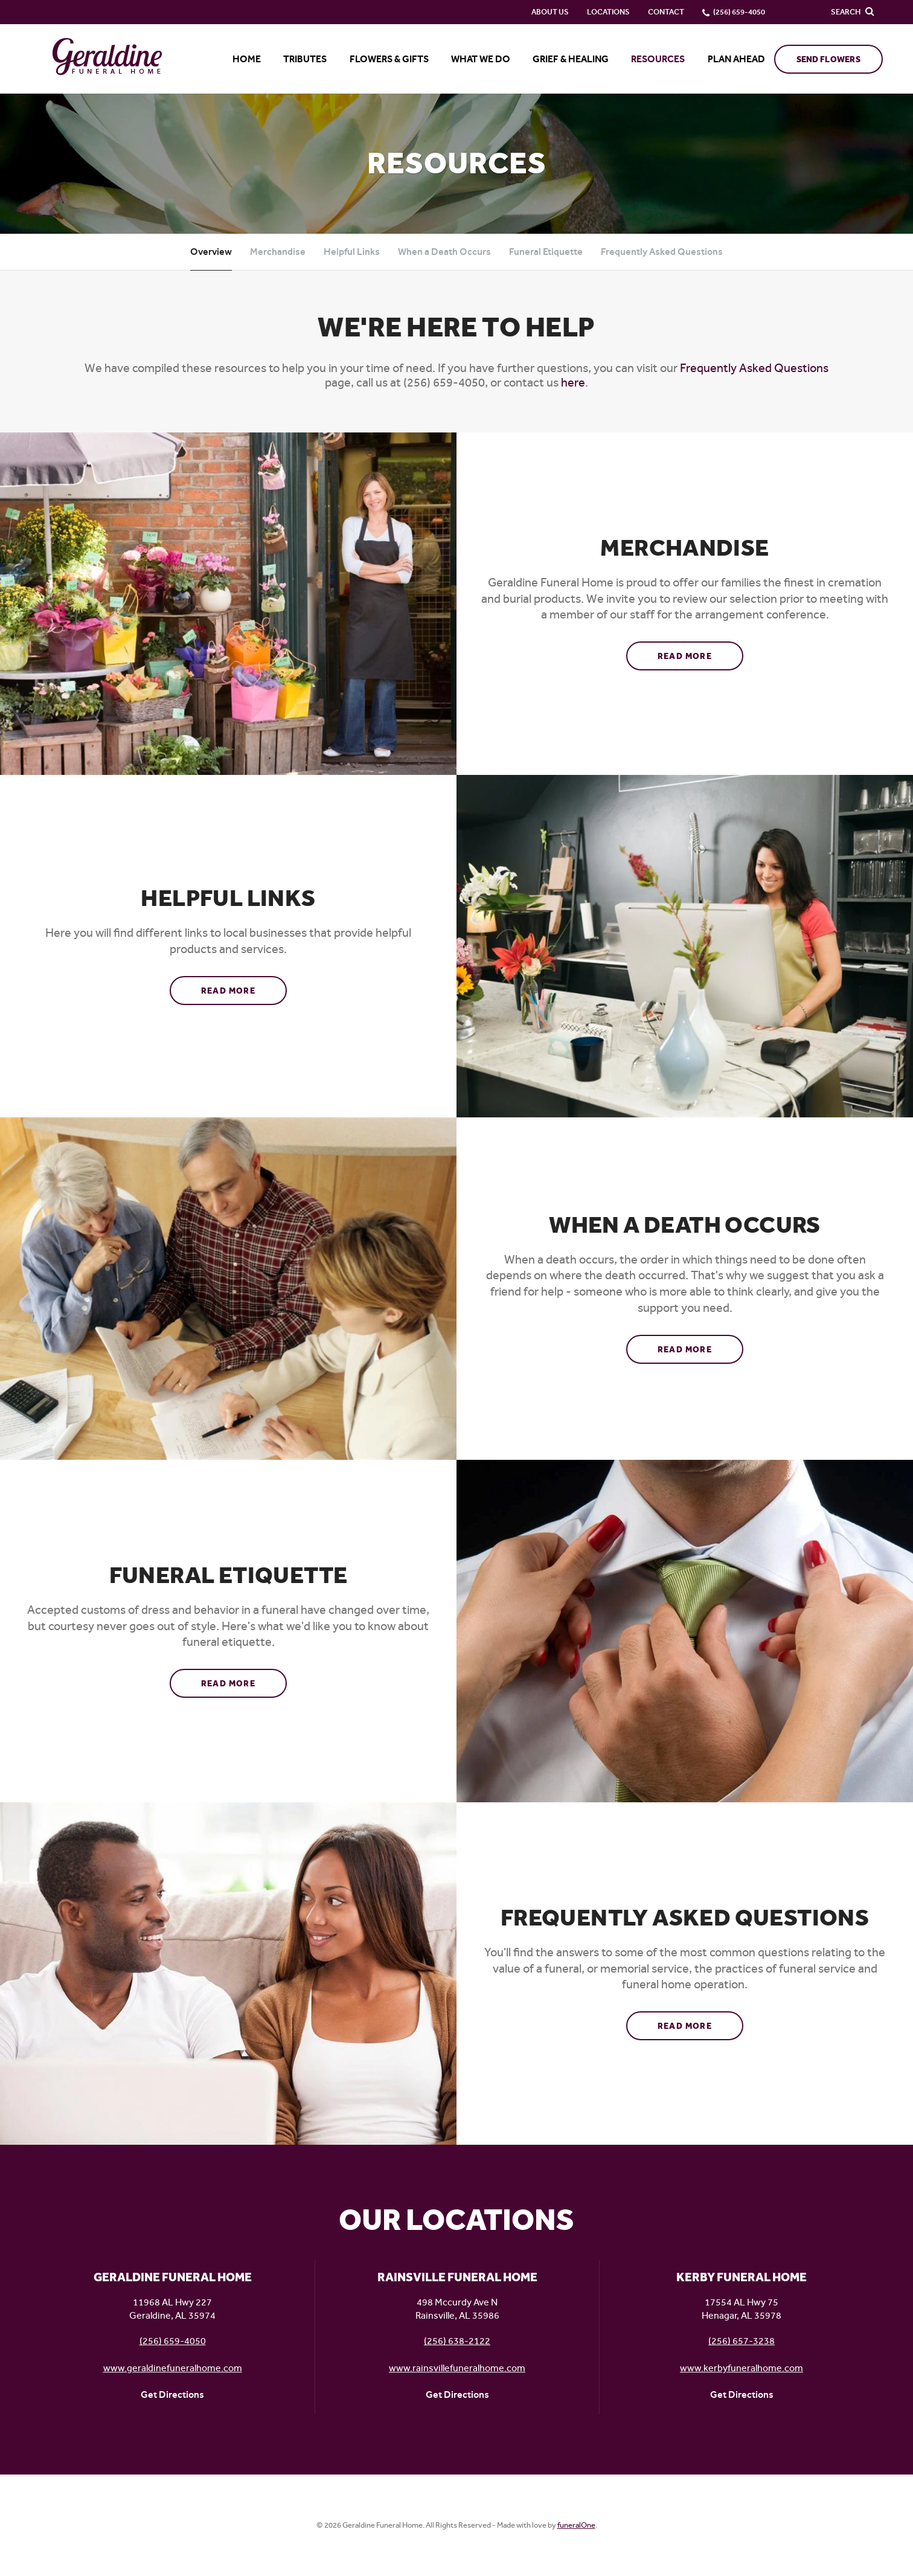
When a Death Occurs (444, 251)
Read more (701, 651)
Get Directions (172, 2394)
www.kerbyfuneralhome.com (741, 2368)
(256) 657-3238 (741, 2340)
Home (246, 59)
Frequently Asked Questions (662, 251)
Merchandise (278, 251)
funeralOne (576, 2524)
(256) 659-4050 (172, 2340)
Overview (211, 251)
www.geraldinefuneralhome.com (172, 2368)
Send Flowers (828, 59)
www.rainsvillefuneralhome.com (457, 2368)
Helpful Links (352, 251)
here (573, 383)
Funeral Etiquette (546, 251)
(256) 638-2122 (457, 2340)
